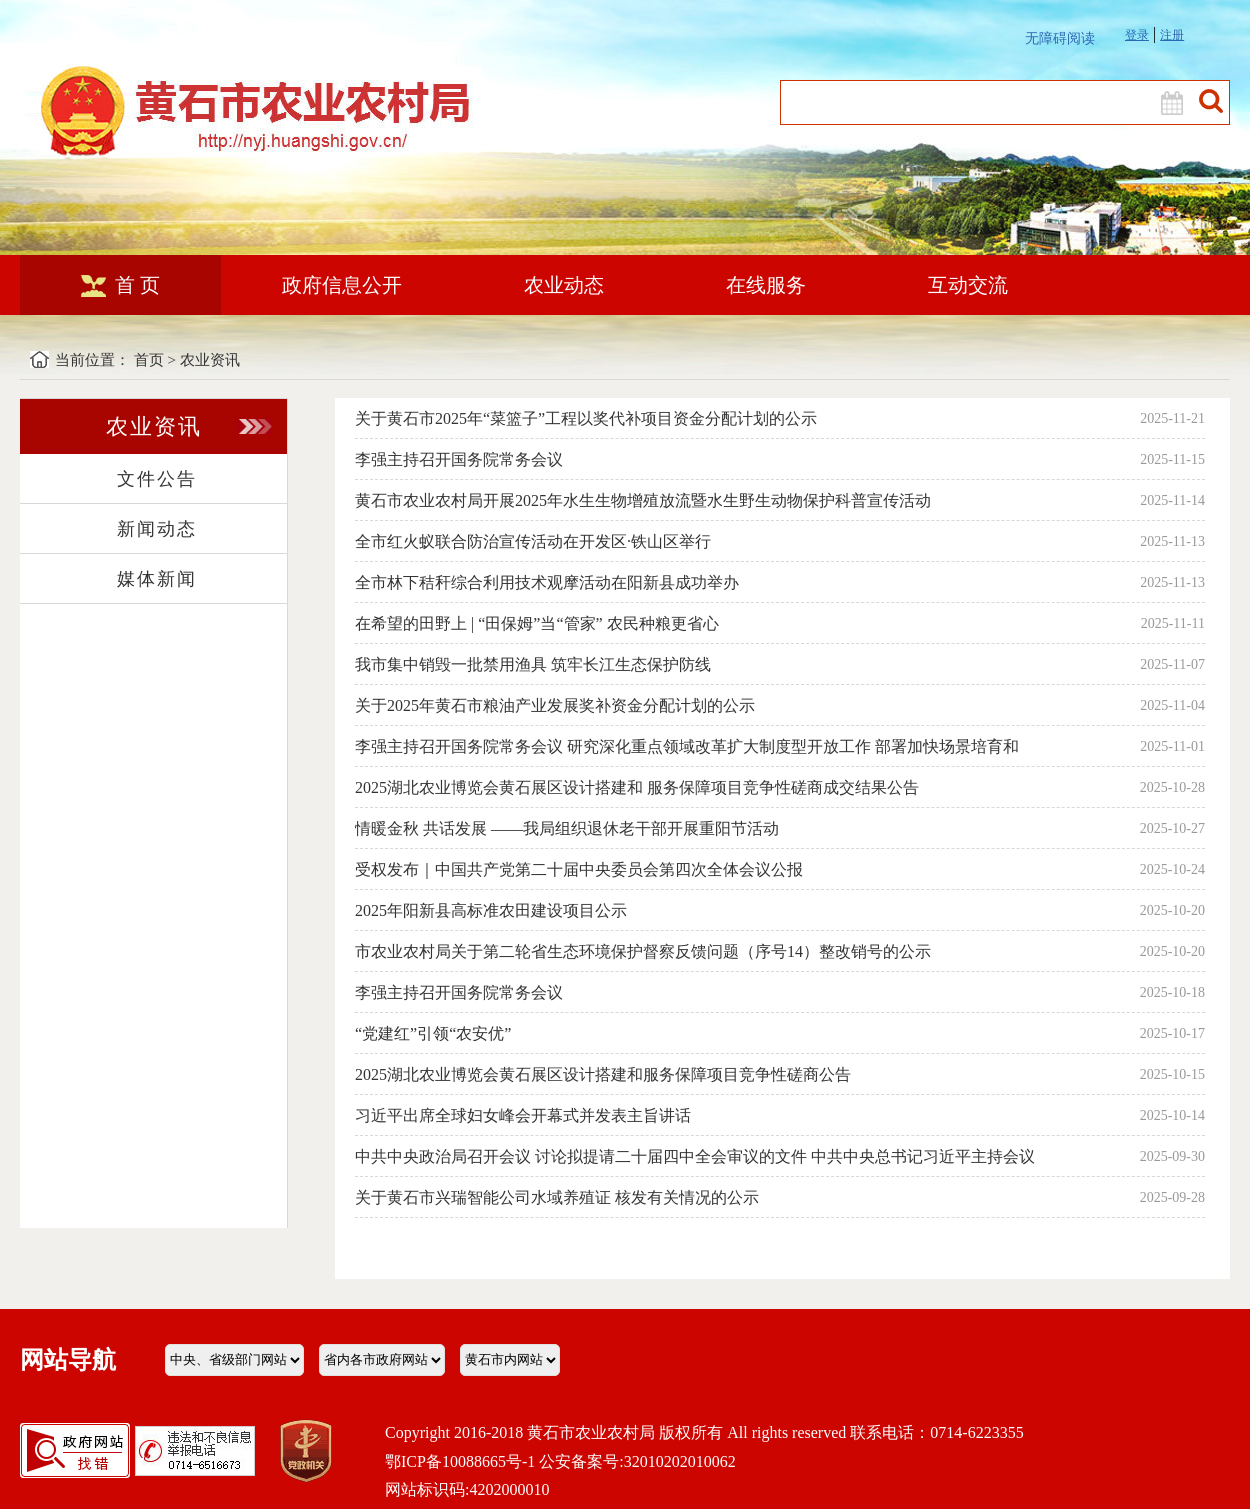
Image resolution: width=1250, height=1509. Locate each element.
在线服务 (766, 285)
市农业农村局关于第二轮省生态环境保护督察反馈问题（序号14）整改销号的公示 (643, 951)
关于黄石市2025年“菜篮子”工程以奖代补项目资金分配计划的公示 (586, 418)
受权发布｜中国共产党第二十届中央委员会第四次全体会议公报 (579, 869)
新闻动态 (157, 529)
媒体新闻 (157, 579)
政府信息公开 (342, 285)
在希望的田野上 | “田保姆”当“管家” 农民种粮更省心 (537, 623)
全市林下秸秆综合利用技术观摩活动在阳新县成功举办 (547, 582)
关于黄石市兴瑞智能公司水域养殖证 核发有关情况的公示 (557, 1197)
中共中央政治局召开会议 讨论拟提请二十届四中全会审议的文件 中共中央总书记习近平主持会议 (695, 1156)
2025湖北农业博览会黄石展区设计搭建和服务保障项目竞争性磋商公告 (603, 1074)
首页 (149, 360)
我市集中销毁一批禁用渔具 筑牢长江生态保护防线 (533, 664)
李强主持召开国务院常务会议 (459, 459)
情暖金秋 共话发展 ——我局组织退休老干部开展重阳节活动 (567, 828)
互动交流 (968, 285)
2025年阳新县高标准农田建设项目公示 (491, 910)
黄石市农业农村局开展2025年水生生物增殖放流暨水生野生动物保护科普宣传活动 (643, 500)
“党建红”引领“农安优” (433, 1033)
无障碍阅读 (1060, 38)
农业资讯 (210, 360)
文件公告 (157, 479)
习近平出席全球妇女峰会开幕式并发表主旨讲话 (523, 1115)
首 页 (120, 285)
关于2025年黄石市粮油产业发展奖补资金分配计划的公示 (555, 705)
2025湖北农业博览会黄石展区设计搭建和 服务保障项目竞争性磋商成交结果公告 (637, 787)
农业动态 (564, 285)
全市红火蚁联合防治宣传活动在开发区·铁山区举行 (533, 541)
